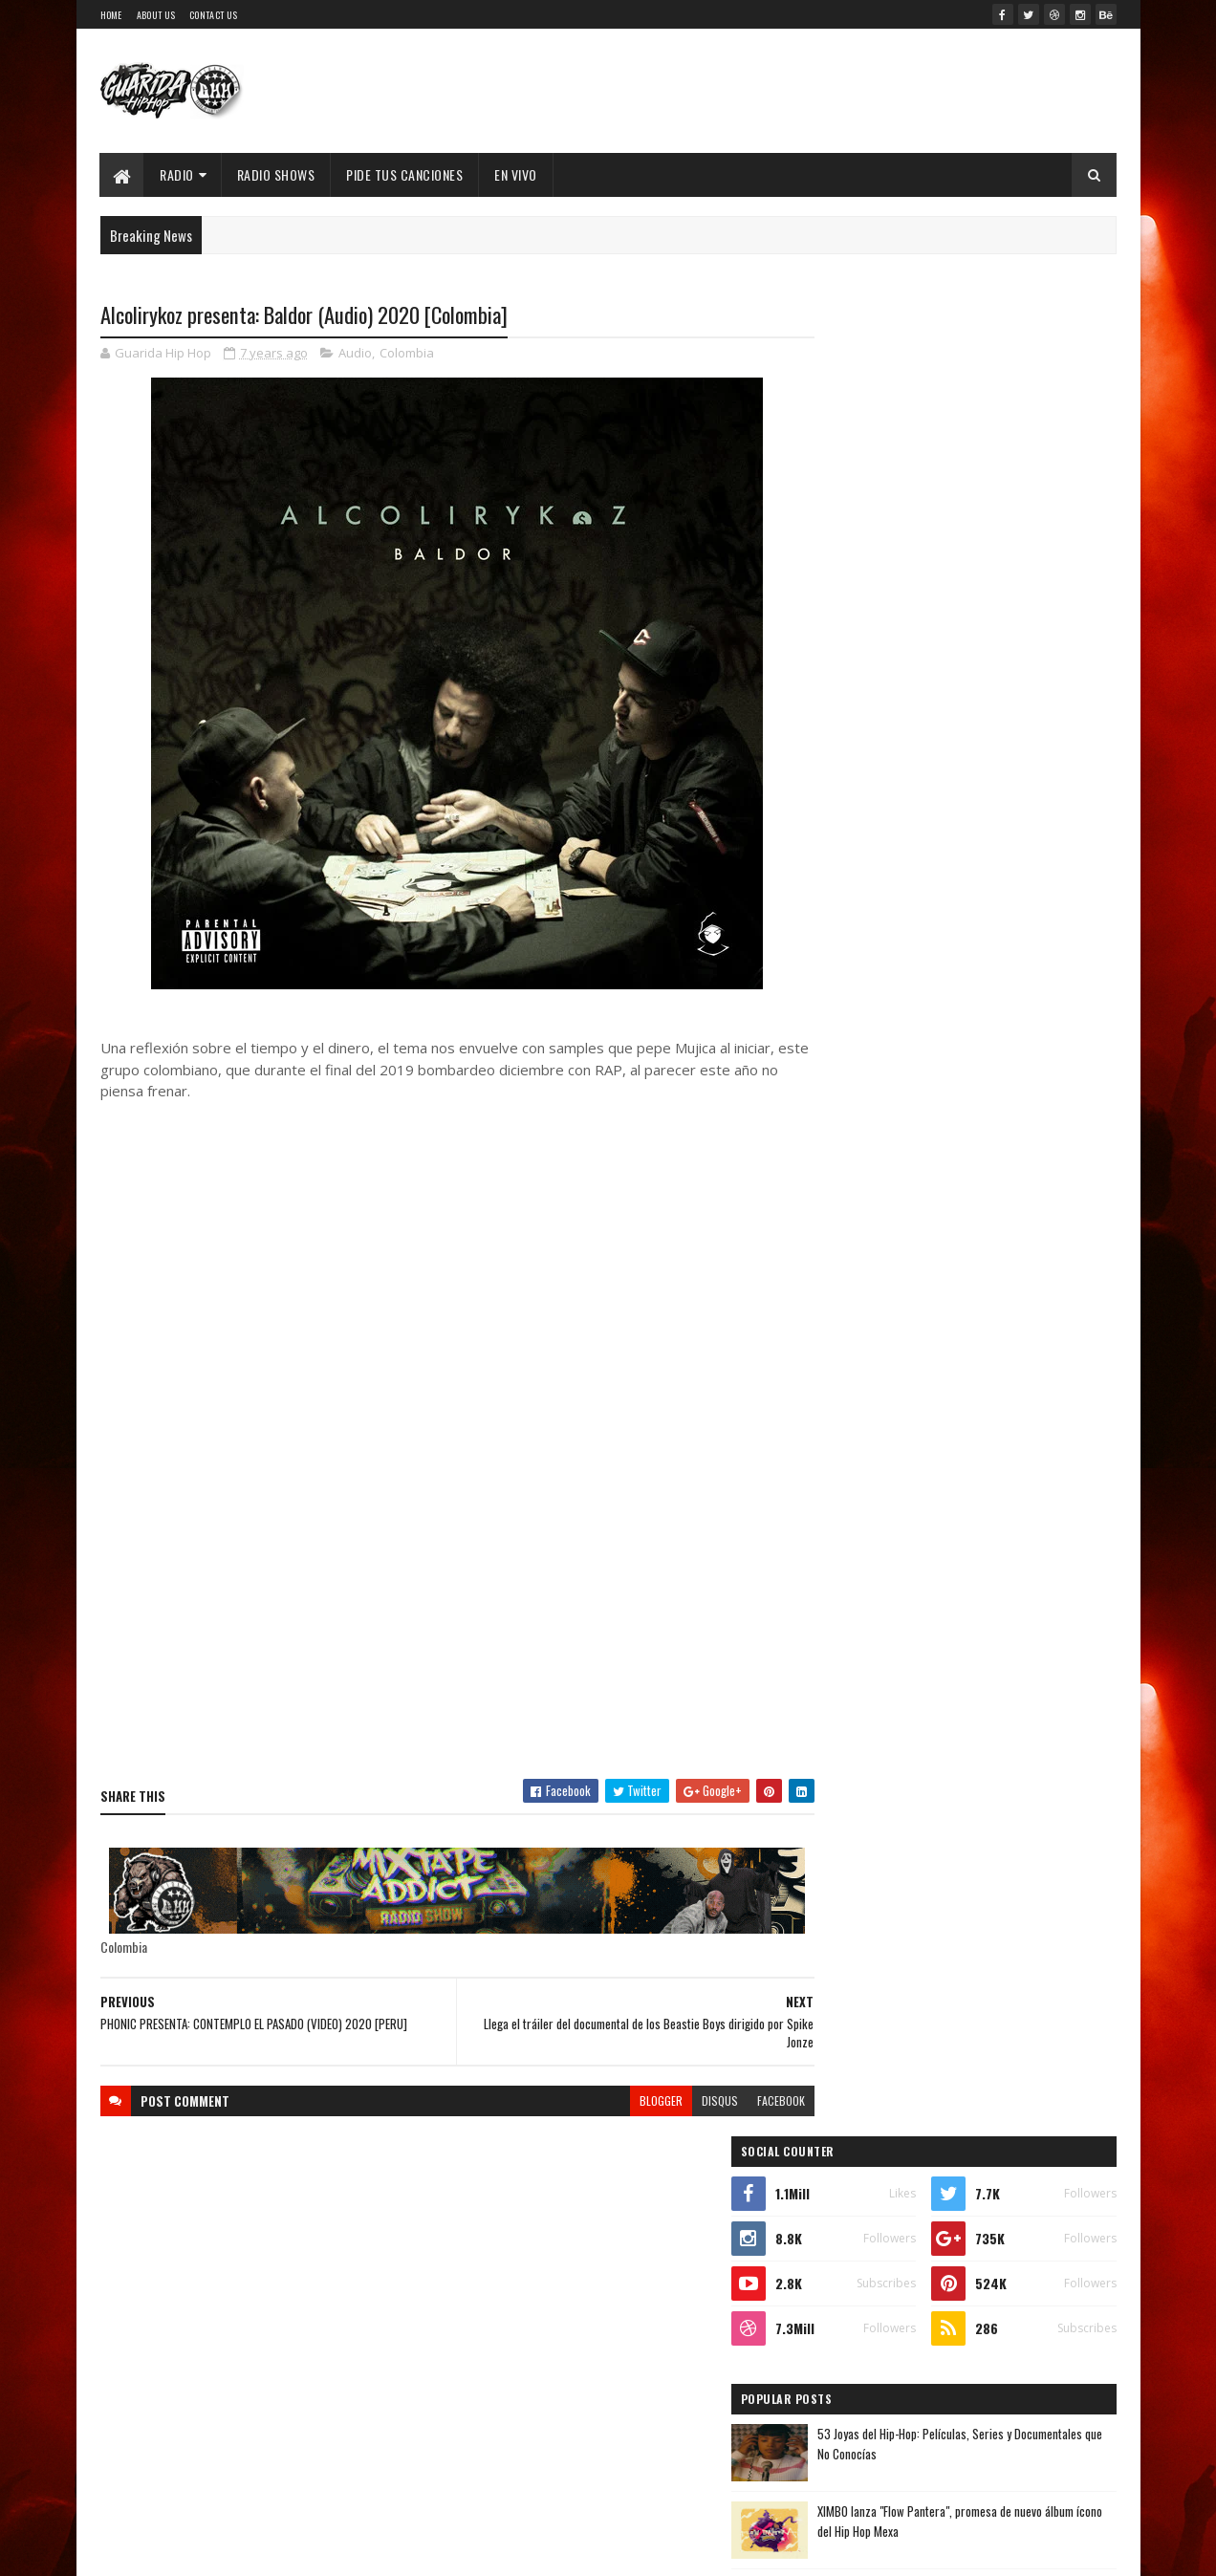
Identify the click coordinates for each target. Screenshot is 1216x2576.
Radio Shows (276, 174)
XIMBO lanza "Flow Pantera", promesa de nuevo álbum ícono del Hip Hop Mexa (995, 682)
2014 (848, 2228)
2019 (847, 2093)
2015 (847, 2201)
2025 (849, 1614)
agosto (850, 1877)
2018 (847, 2120)
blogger (623, 2100)
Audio (355, 353)
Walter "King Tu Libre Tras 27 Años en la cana (1006, 749)
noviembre (860, 1798)
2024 (849, 1641)
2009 (849, 2363)
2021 (847, 1722)
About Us (156, 15)
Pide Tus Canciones (405, 174)
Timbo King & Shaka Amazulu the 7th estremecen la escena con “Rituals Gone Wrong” (945, 1092)
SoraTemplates (268, 2550)
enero (846, 2059)
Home (111, 15)
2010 (847, 2336)
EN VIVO (516, 174)
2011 (846, 2309)
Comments (1039, 909)
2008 (849, 2390)
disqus (682, 2100)
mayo (844, 1955)
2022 (849, 1695)
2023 (849, 1667)
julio (842, 1904)
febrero (852, 2034)
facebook (744, 2100)
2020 (849, 1749)
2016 (847, 2174)
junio (844, 1929)
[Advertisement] (438, 1627)
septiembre (863, 1851)
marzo (847, 2008)
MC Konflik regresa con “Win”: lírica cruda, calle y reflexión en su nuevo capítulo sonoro (1004, 836)
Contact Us (213, 15)
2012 (847, 2282)
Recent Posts (887, 909)
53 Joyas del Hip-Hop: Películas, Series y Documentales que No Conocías (995, 604)
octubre (853, 1825)
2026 (849, 1587)
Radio (178, 174)
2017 (847, 2146)
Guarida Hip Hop (420, 2550)
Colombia (407, 353)
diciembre (858, 1773)
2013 (847, 2254)
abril (842, 1982)
